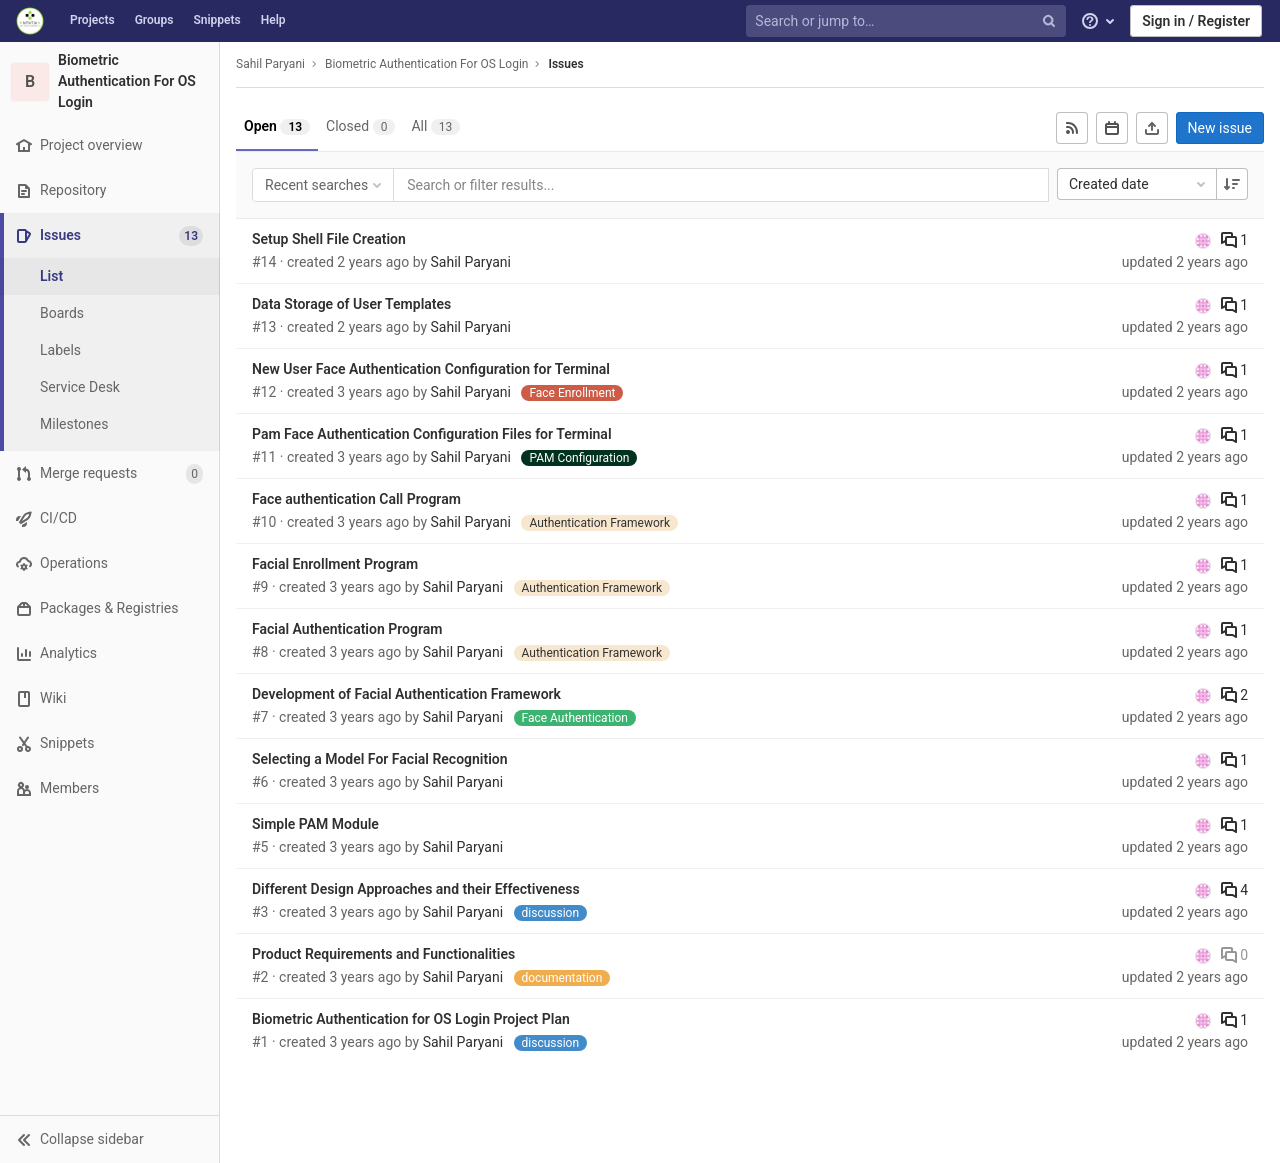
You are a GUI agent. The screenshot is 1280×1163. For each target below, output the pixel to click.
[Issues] (111, 235)
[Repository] (109, 190)
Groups (154, 20)
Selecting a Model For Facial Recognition (380, 759)
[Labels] (110, 350)
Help (273, 20)
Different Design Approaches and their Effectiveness (416, 889)
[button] (109, 1139)
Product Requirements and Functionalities (383, 954)
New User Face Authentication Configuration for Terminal (431, 369)
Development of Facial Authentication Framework (406, 694)
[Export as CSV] (1152, 128)
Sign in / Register (1196, 21)
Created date (1139, 184)
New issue (1220, 128)
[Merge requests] (109, 473)
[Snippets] (109, 743)
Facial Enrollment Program (335, 564)
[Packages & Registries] (109, 608)
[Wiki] (109, 698)
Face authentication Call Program (356, 499)
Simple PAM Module (315, 824)
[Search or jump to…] (908, 21)
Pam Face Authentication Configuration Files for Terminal (432, 434)
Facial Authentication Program (347, 629)
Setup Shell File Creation (329, 239)
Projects (92, 20)
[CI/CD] (109, 518)
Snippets (216, 20)
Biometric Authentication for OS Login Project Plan (411, 1019)
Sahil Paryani (270, 64)
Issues (565, 64)
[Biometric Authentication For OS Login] (110, 81)
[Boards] (110, 313)
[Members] (109, 788)
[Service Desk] (110, 387)
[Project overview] (109, 145)
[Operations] (109, 563)
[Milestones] (110, 424)
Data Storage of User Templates (351, 304)
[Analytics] (109, 653)
